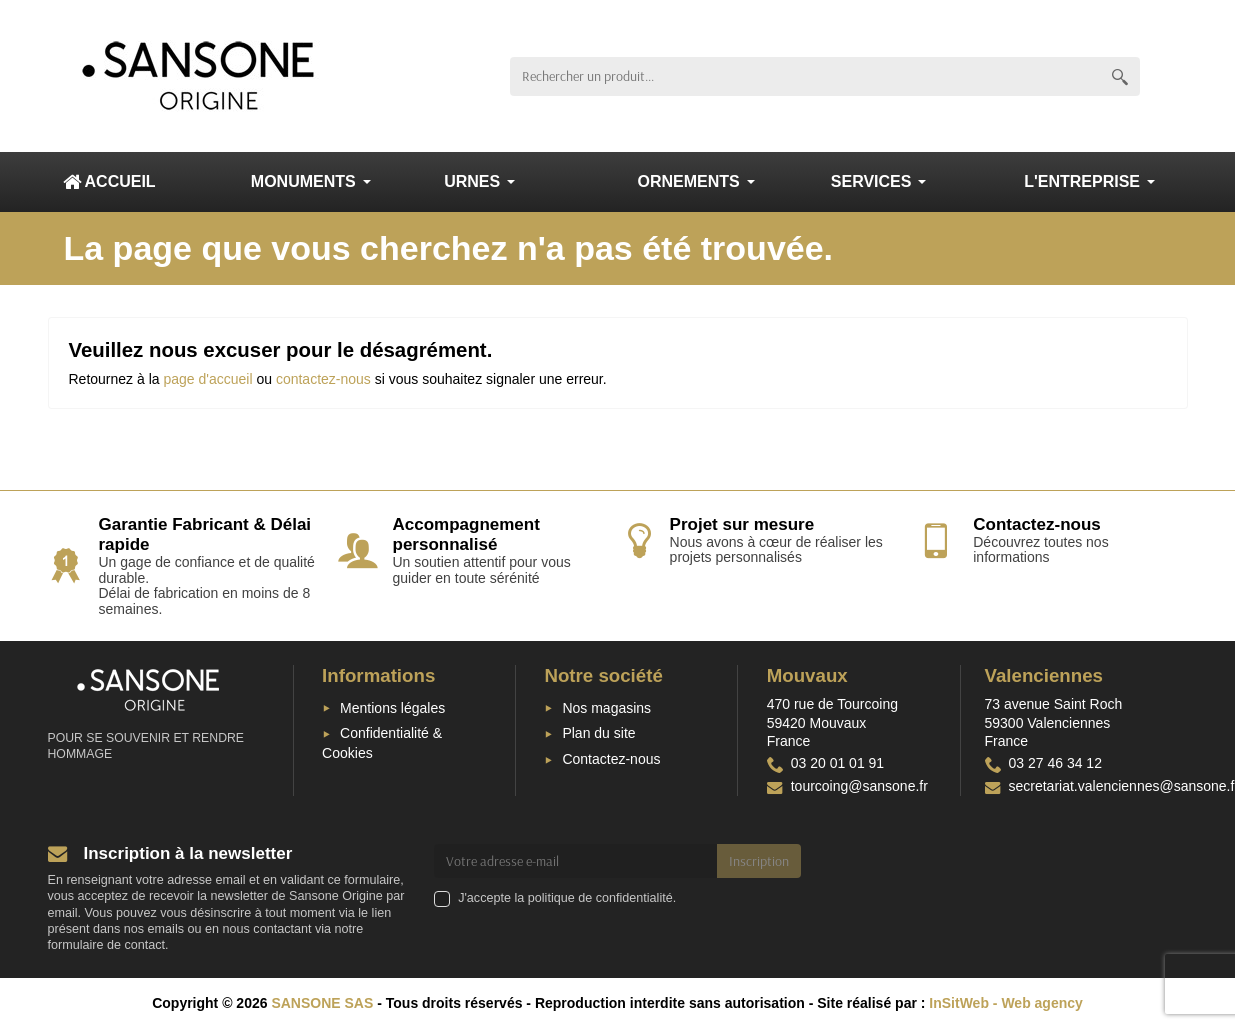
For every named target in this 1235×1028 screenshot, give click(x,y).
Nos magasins (606, 708)
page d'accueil (207, 379)
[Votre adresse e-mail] (575, 861)
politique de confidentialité (600, 898)
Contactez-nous (611, 759)
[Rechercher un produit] (805, 76)
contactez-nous (323, 379)
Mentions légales (392, 708)
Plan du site (598, 733)
